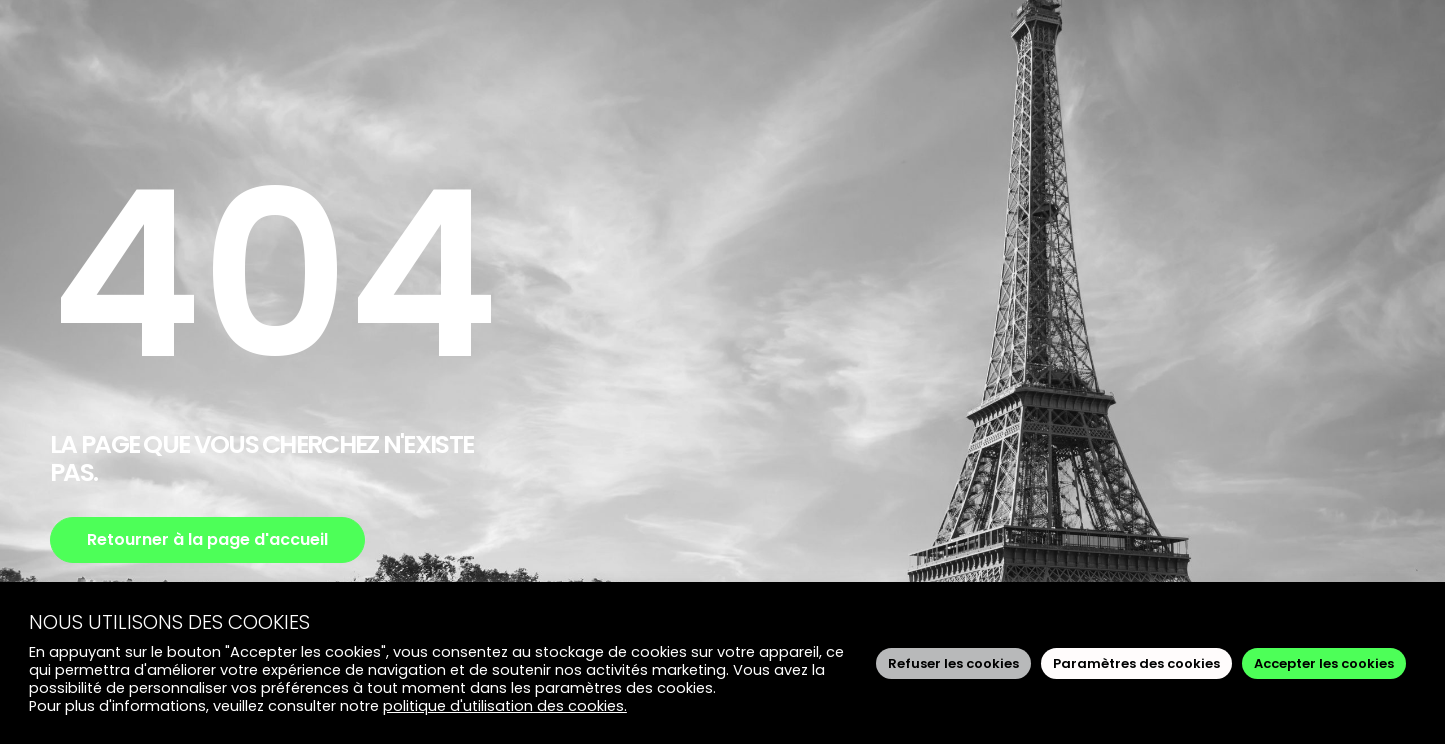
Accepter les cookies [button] (1324, 663)
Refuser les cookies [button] (953, 663)
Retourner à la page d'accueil (207, 539)
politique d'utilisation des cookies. (505, 706)
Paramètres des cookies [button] (1136, 663)
